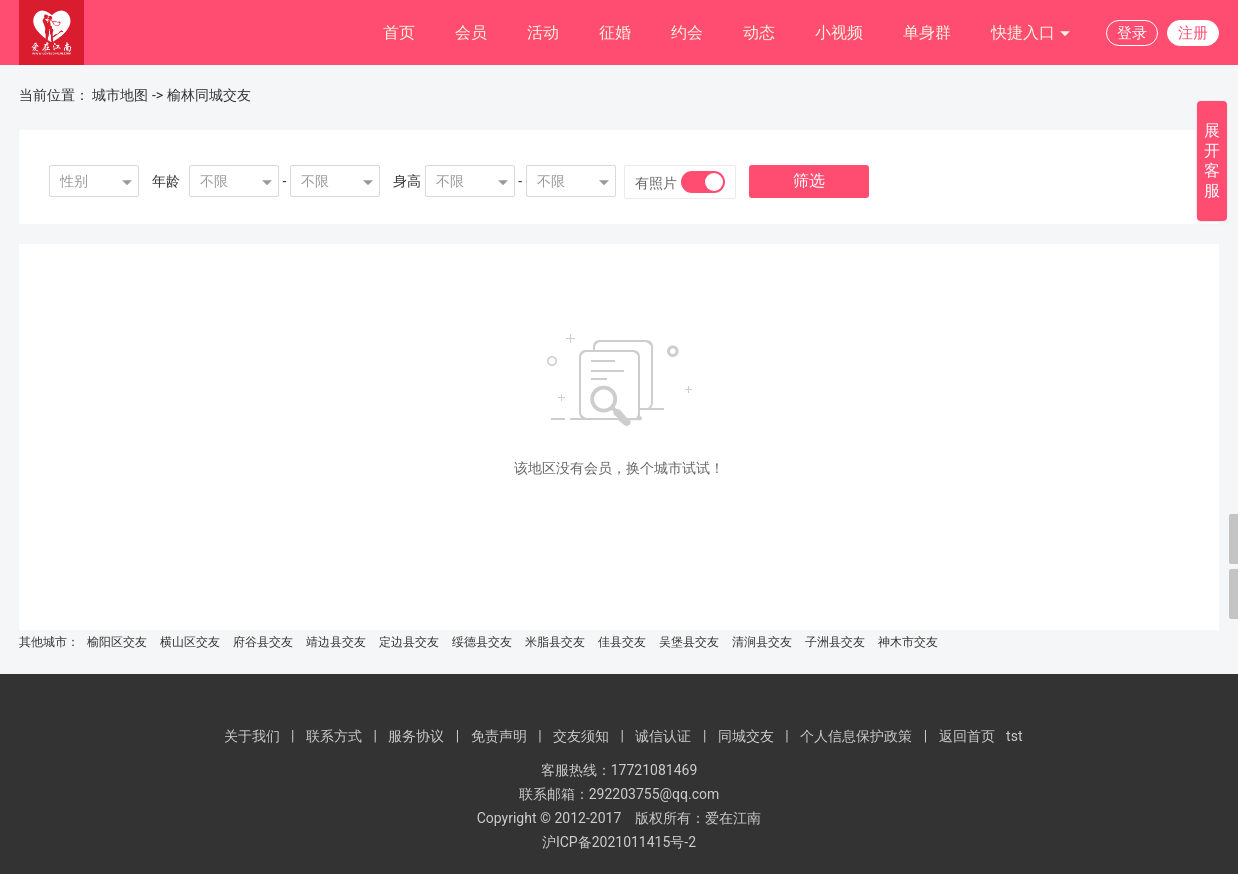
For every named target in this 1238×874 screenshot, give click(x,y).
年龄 (166, 181)
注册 (1193, 33)
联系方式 (334, 736)
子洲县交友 (835, 642)
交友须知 (581, 736)
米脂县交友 (555, 642)
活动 (543, 32)
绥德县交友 (482, 642)
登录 (1132, 33)
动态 (759, 32)
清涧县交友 (762, 642)
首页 (399, 32)
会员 (471, 32)
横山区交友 (190, 642)
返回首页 (967, 736)
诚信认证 (663, 736)
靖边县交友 (336, 642)
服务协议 (416, 736)
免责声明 (499, 736)
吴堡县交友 (689, 642)
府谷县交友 (263, 642)
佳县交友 (622, 642)
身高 (407, 181)
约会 (687, 32)
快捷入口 (1031, 33)
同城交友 (746, 736)
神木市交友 (908, 642)
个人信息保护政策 (856, 736)
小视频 (839, 32)
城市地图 (120, 95)
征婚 (615, 32)
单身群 (927, 32)
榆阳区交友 (117, 642)
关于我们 (252, 736)
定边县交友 (409, 642)
